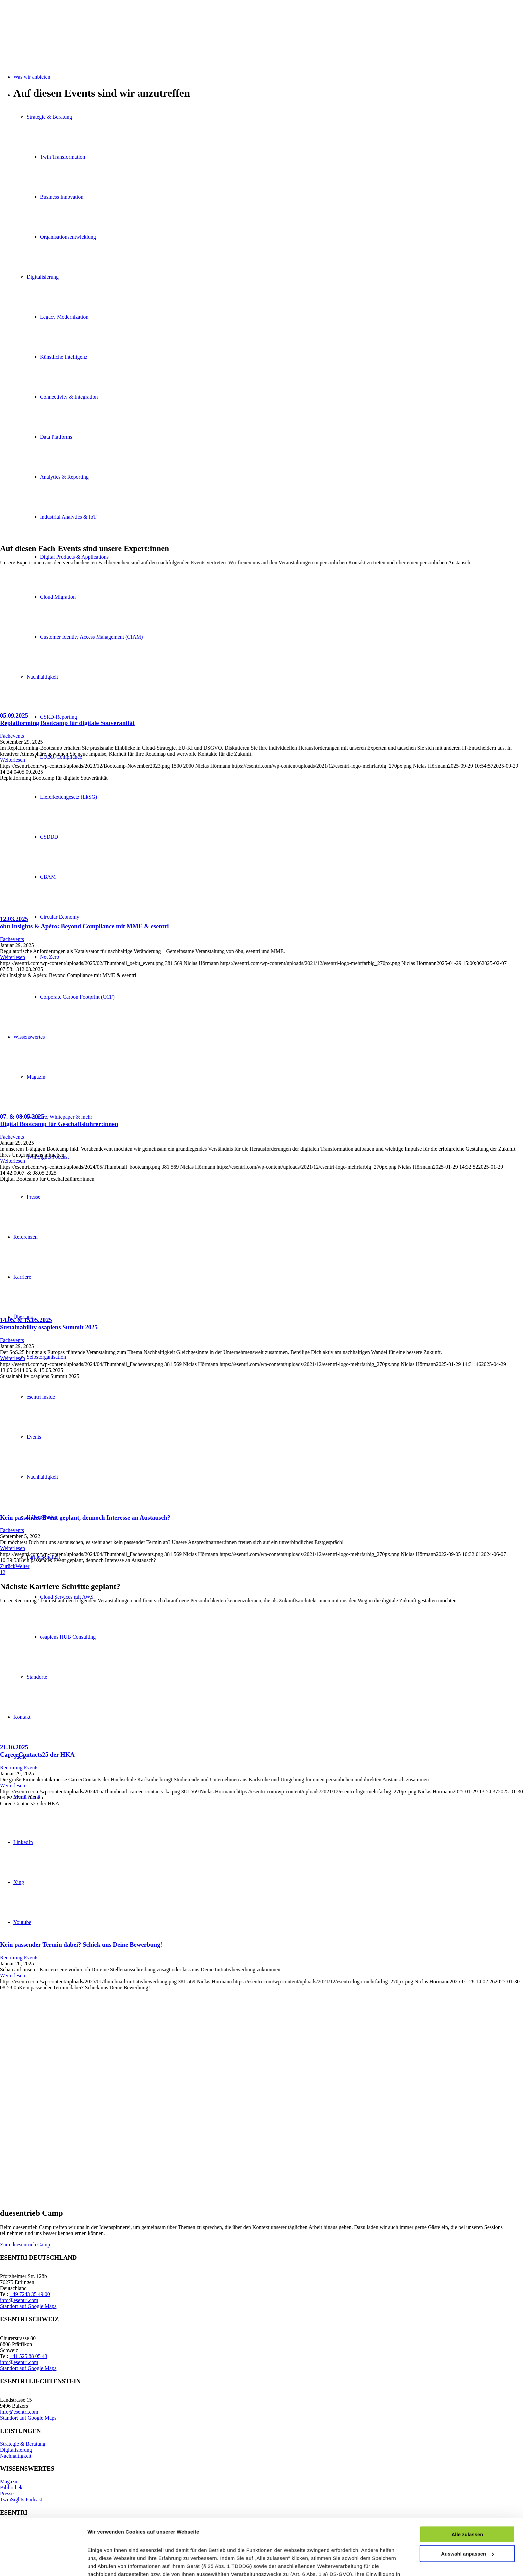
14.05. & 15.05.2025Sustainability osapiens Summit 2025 (49, 1323)
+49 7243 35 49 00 (30, 2294)
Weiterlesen (12, 760)
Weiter (22, 1566)
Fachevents (12, 736)
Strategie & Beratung (22, 2444)
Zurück (7, 1566)
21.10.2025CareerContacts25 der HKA (37, 1751)
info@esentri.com (19, 2300)
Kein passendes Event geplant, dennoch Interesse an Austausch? (85, 1517)
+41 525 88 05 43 (28, 2356)
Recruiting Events (19, 1767)
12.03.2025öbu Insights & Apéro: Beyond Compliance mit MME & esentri (84, 922)
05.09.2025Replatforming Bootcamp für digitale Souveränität (67, 719)
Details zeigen (104, 2563)
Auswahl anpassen (467, 2501)
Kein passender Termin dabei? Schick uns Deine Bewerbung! (81, 1944)
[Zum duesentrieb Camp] (25, 2244)
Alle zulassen (467, 2481)
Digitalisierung (16, 2450)
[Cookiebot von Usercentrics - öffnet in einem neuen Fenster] (43, 2563)
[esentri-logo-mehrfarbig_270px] (50, 31)
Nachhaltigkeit (15, 2456)
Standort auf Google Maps (28, 2306)
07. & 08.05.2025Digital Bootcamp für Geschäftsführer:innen (59, 1120)
